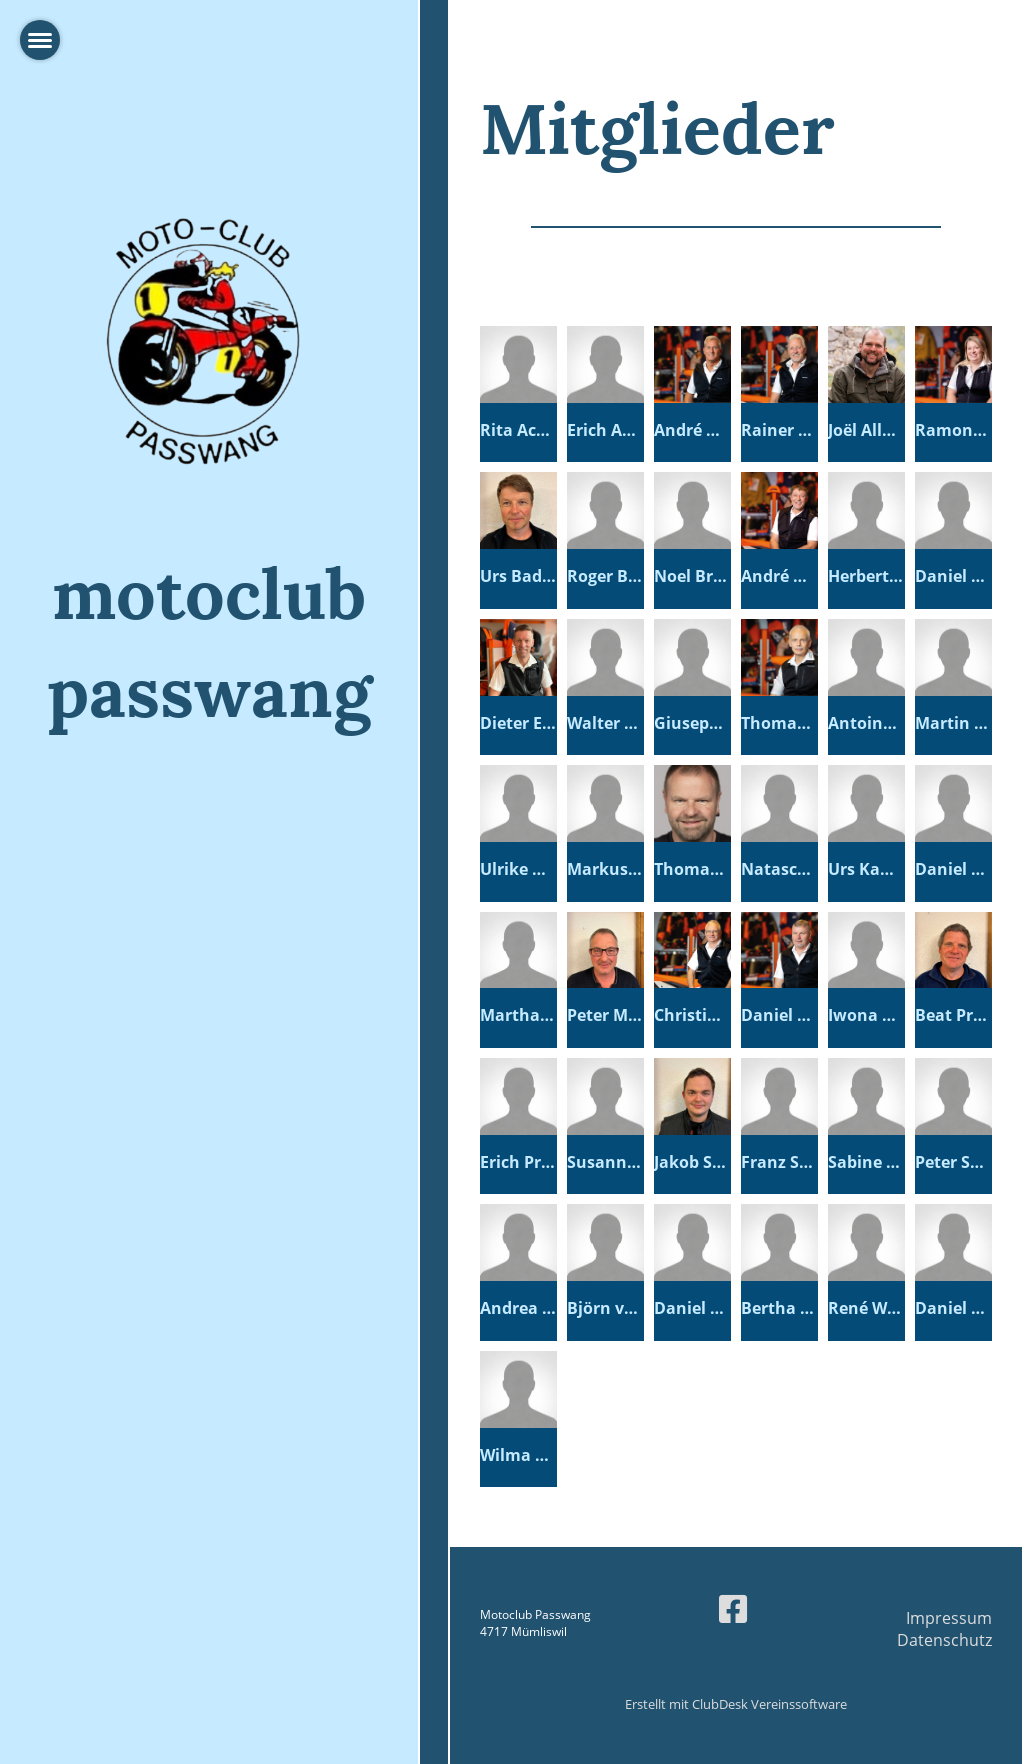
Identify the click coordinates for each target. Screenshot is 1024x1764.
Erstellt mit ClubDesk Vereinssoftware (736, 1704)
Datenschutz (944, 1640)
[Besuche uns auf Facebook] (733, 1608)
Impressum (949, 1618)
